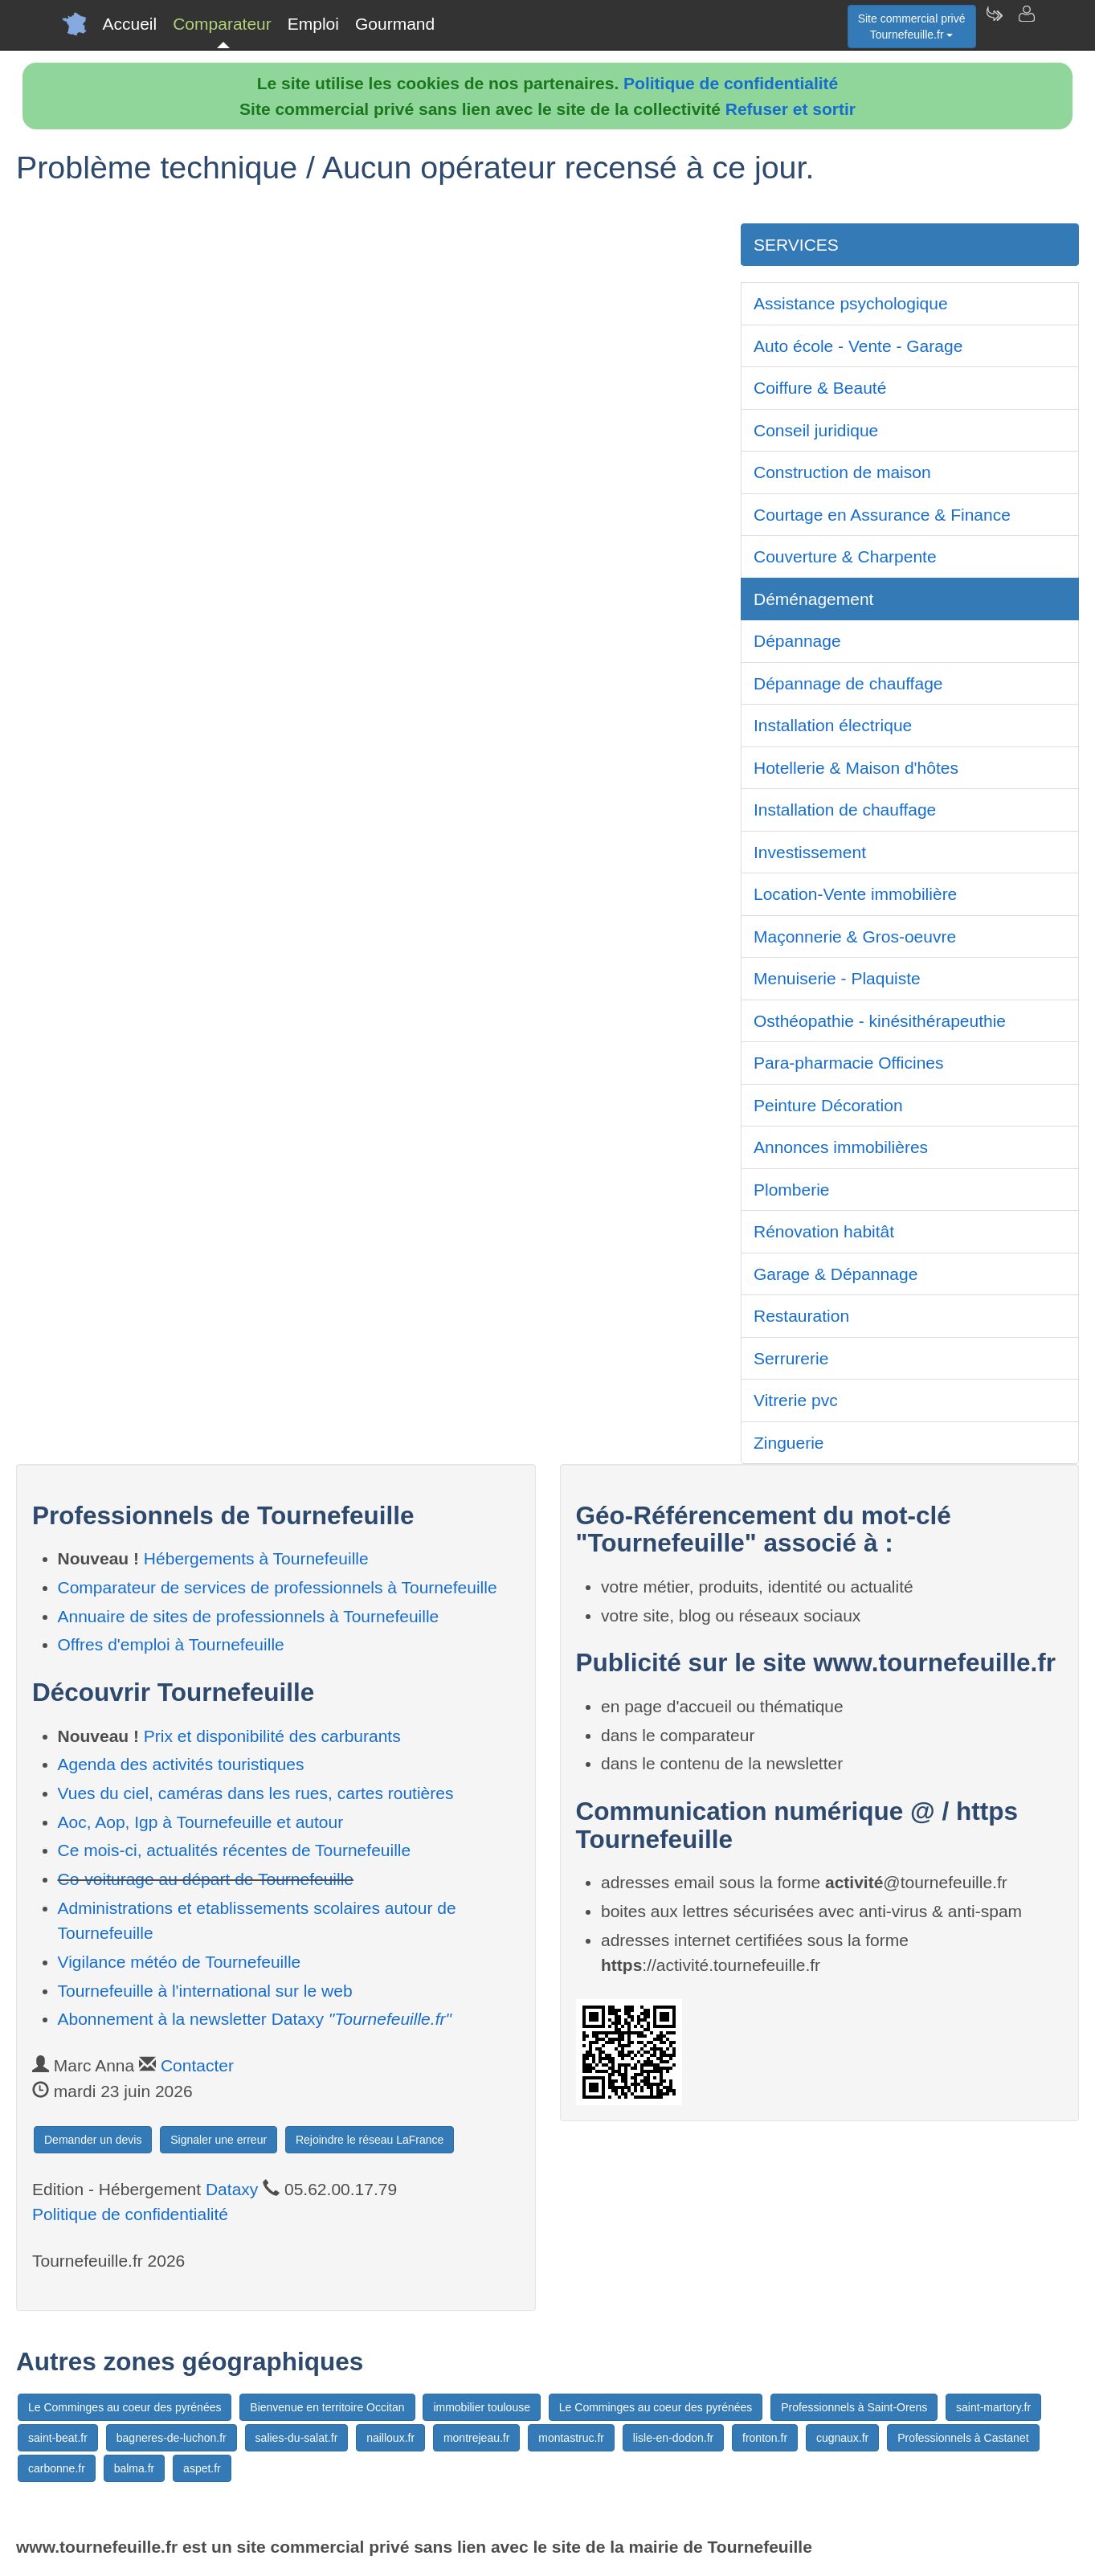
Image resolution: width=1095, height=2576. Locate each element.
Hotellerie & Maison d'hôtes (856, 767)
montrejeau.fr (476, 2437)
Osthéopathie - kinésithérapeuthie (880, 1021)
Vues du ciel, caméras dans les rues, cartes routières (256, 1793)
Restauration (801, 1315)
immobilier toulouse (481, 2407)
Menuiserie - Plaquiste (837, 978)
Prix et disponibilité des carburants (272, 1736)
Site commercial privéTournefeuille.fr (912, 26)
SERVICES (796, 244)
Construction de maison (842, 472)
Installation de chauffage (845, 809)
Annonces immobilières (841, 1147)
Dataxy (232, 2189)
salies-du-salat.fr (296, 2437)
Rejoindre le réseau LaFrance (369, 2139)
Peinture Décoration (828, 1105)
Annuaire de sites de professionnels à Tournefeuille (248, 1616)
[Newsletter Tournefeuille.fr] (994, 24)
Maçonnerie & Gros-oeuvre (855, 936)
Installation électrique (833, 725)
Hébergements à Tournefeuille (256, 1558)
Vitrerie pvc (796, 1400)
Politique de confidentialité (730, 83)
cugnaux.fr (842, 2437)
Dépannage (797, 641)
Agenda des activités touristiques (181, 1764)
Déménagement (813, 599)
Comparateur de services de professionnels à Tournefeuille (277, 1587)
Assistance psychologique (851, 303)
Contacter (197, 2065)
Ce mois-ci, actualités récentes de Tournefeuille (234, 1850)
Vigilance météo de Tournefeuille (179, 1961)
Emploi (313, 23)
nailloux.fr (390, 2437)
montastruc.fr (571, 2437)
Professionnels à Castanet (962, 2437)
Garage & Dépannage (835, 1274)
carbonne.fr (56, 2468)
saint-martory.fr (993, 2407)
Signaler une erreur (218, 2139)
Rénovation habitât (824, 1231)
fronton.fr (764, 2437)
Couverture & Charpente (845, 556)
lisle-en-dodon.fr (673, 2437)
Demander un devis (92, 2139)
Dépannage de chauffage (848, 683)
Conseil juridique (816, 430)
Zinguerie (789, 1442)
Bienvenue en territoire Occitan (327, 2407)
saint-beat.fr (58, 2437)
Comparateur (222, 23)
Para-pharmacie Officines (849, 1062)
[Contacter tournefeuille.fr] (1026, 24)
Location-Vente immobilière (855, 894)
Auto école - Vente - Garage (858, 346)
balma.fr (134, 2468)
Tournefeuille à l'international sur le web (205, 1990)
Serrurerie (791, 1358)
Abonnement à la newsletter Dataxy (254, 2019)
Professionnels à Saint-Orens (854, 2407)
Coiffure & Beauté (820, 387)
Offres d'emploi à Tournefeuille (171, 1644)
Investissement (810, 852)
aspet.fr (202, 2468)
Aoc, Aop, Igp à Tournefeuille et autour (201, 1822)
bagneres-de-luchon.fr (171, 2437)
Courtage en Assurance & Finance (882, 514)
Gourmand (395, 23)
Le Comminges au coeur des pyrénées (124, 2407)
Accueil (130, 23)
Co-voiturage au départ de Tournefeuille (206, 1879)
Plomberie (792, 1189)
